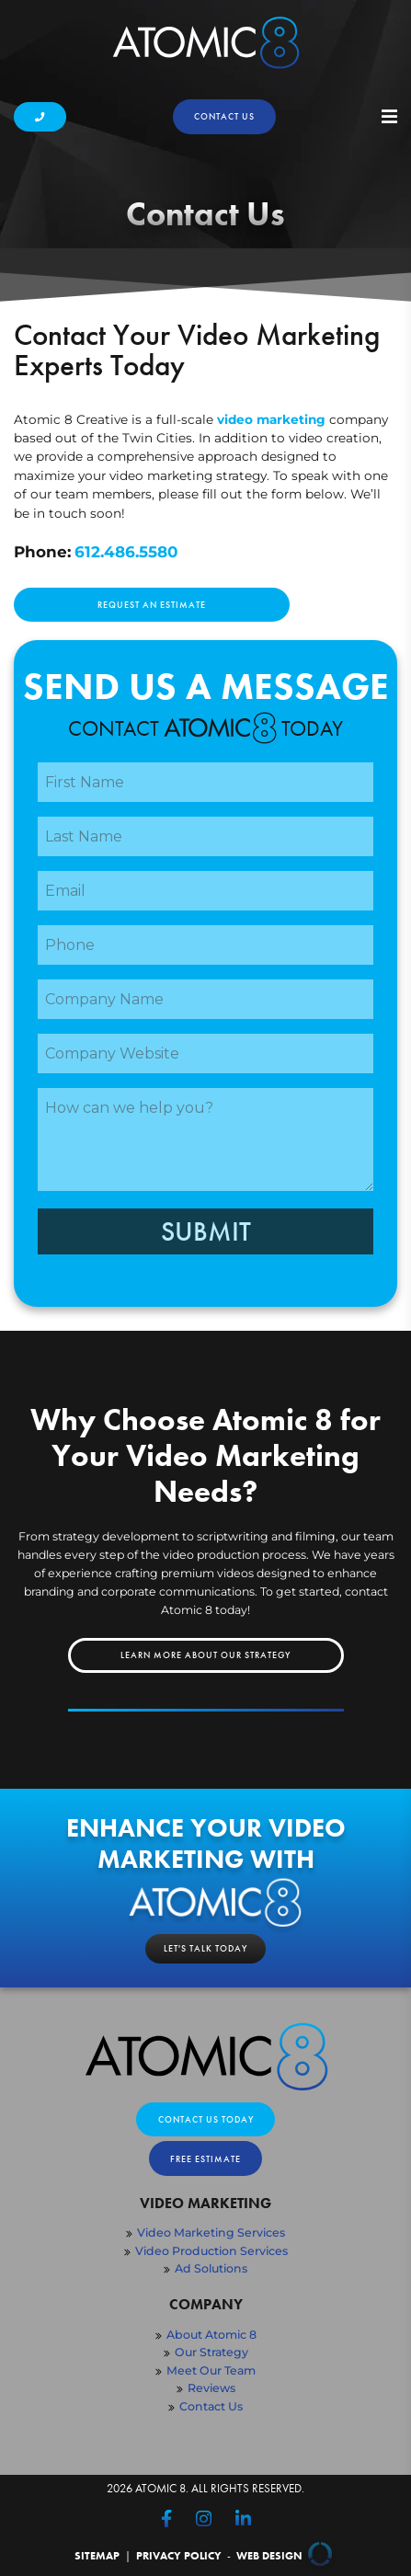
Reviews (211, 2388)
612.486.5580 (125, 552)
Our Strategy (211, 2352)
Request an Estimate (151, 605)
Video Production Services (211, 2251)
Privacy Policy (179, 2556)
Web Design (286, 2556)
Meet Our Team (211, 2370)
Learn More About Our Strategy (205, 1655)
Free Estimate (205, 2159)
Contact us (224, 116)
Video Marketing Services (211, 2232)
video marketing (271, 419)
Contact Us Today (206, 2119)
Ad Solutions (211, 2268)
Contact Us (211, 2406)
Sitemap (97, 2556)
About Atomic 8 (211, 2334)
